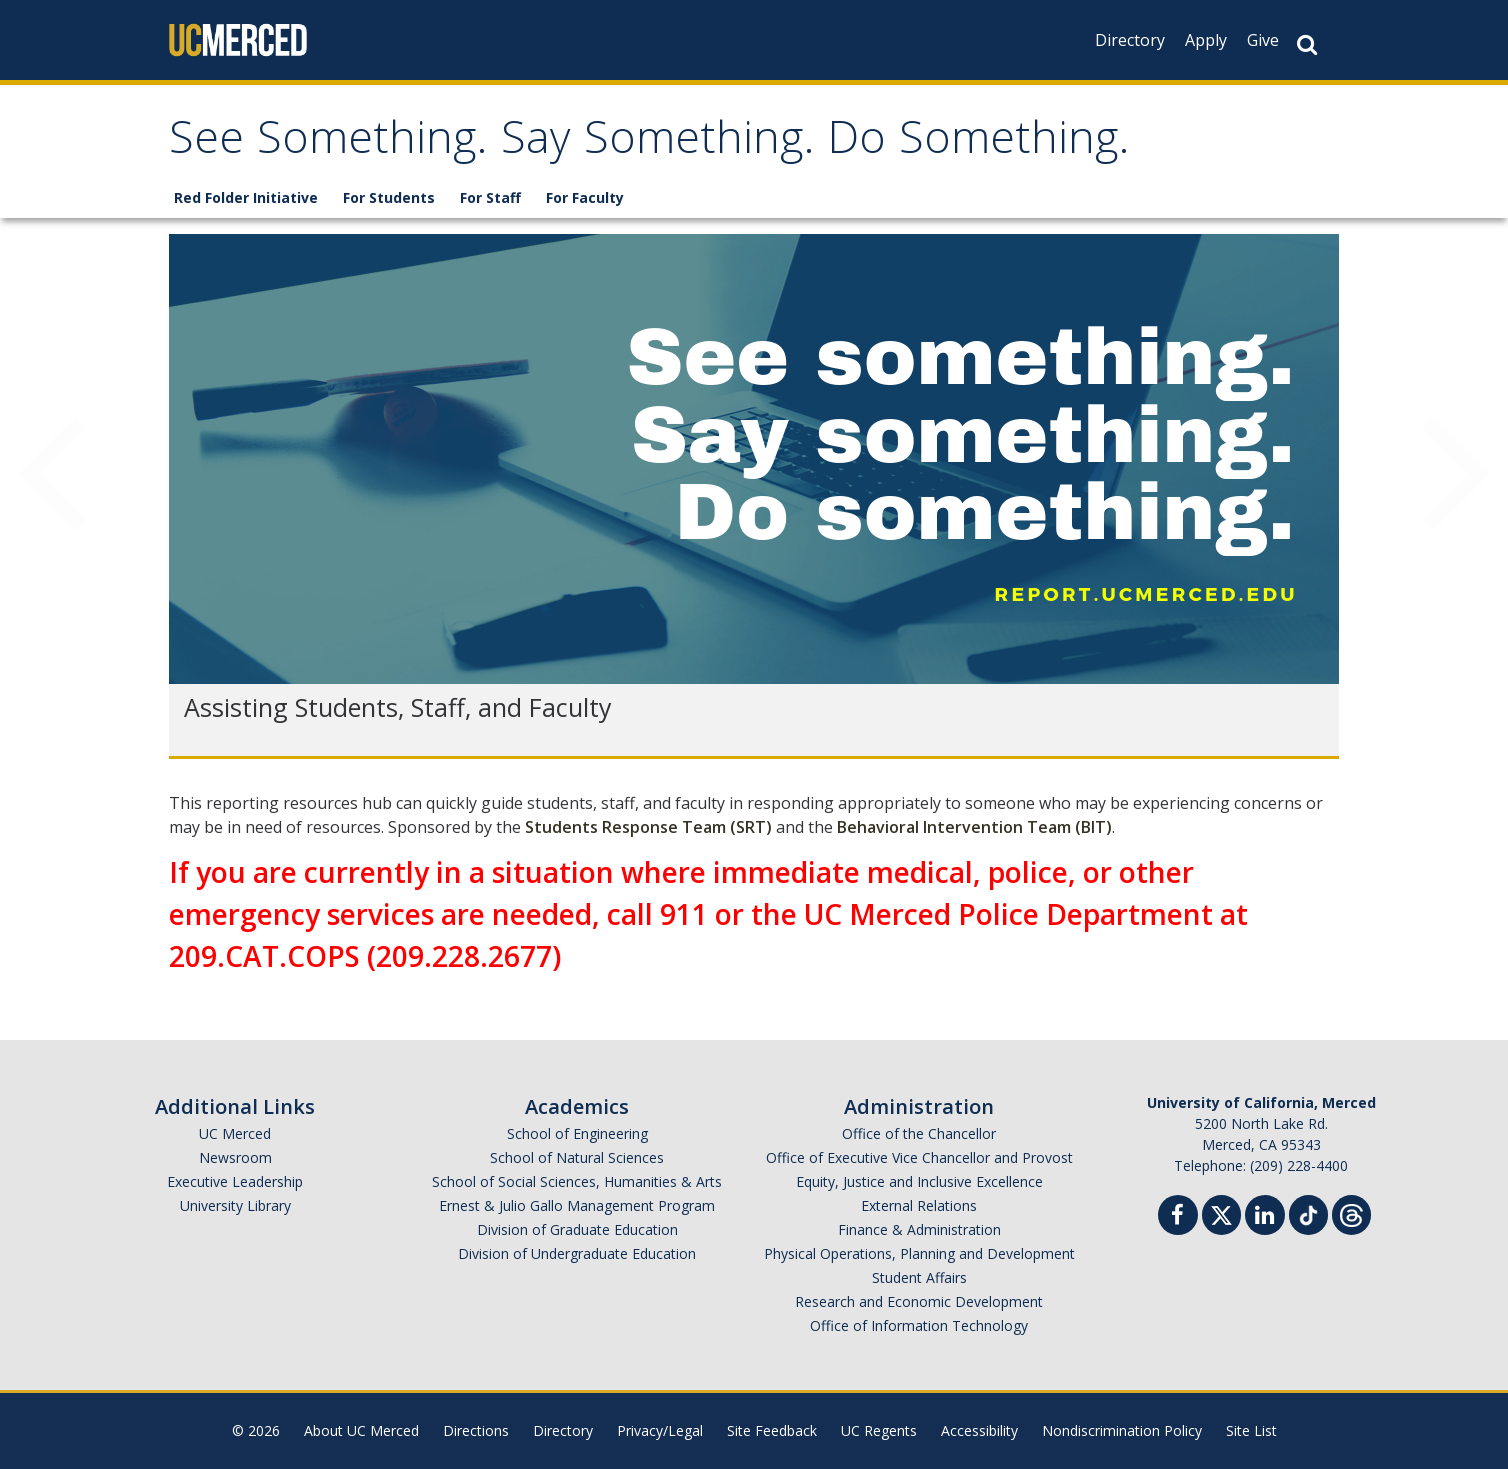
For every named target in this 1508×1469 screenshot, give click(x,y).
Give (1263, 40)
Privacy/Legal (660, 1430)
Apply (1206, 40)
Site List (1251, 1430)
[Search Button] (1307, 44)
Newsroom (235, 1157)
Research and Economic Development (919, 1301)
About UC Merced (361, 1430)
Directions (476, 1430)
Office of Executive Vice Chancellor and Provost (919, 1157)
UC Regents (879, 1430)
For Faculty (585, 197)
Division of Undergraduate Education (577, 1253)
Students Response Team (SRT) (648, 827)
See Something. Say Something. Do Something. (650, 143)
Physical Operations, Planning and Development (919, 1253)
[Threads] (1351, 1212)
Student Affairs (919, 1277)
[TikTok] (1308, 1212)
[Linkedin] (1265, 1217)
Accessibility (979, 1430)
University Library (235, 1205)
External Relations (919, 1205)
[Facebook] (1178, 1217)
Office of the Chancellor (919, 1133)
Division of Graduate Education (577, 1229)
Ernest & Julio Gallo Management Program (577, 1205)
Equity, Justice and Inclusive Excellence (919, 1181)
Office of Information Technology (919, 1325)
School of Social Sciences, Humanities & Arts (577, 1181)
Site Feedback (772, 1430)
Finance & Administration (919, 1229)
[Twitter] (1221, 1212)
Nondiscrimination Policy (1122, 1430)
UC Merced (235, 1133)
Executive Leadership (235, 1181)
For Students (389, 197)
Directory (1130, 40)
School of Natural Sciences (577, 1157)
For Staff (490, 197)
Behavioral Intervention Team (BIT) (974, 827)
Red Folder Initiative (246, 197)
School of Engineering (577, 1133)
